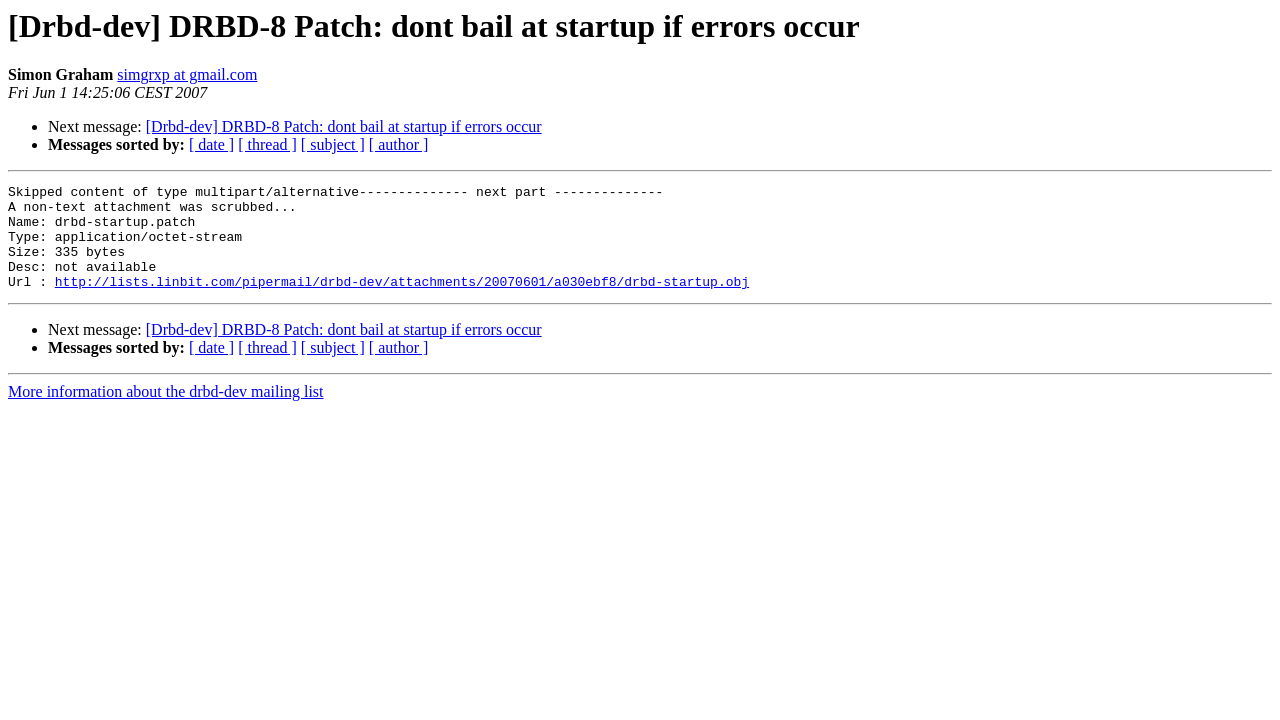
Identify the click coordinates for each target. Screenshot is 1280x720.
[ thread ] (267, 144)
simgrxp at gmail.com (187, 74)
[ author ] (399, 144)
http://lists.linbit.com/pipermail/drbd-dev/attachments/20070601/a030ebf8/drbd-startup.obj (402, 302)
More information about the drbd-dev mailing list (166, 412)
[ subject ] (333, 144)
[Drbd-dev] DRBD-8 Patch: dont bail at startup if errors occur (344, 126)
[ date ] (211, 144)
